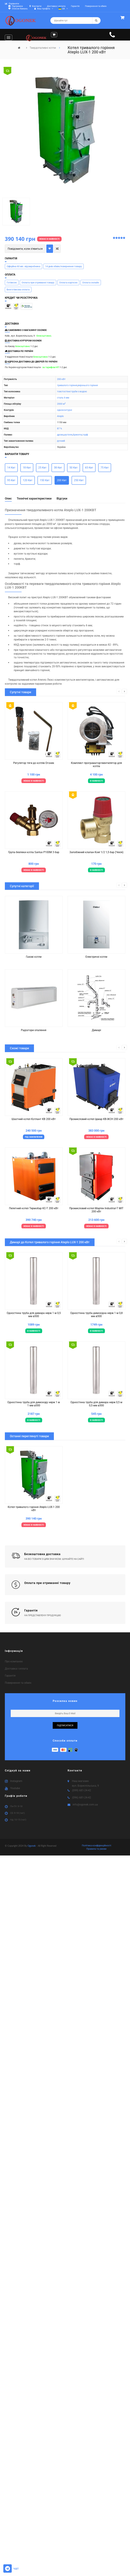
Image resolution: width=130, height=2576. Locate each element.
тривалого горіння (67, 385)
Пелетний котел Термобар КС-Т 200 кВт (33, 1208)
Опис (8, 498)
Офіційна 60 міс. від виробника (23, 266)
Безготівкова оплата (18, 289)
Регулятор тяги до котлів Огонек (33, 763)
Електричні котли (96, 956)
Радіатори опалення (33, 1030)
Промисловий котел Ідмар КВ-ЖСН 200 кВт (96, 1119)
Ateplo (60, 416)
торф (85, 434)
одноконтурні (64, 410)
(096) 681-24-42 (81, 1797)
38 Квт (58, 467)
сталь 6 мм (63, 397)
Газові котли (33, 956)
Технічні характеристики (34, 498)
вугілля (68, 434)
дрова (60, 434)
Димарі (96, 1030)
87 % (59, 428)
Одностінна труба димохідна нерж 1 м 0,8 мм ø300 (96, 1314)
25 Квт (42, 467)
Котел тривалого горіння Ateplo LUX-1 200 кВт (34, 1508)
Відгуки (62, 498)
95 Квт (11, 480)
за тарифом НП (50, 367)
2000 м (61, 403)
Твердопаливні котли (43, 47)
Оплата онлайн (90, 282)
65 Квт (89, 467)
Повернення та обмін (18, 1682)
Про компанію (14, 1661)
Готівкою (12, 282)
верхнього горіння (88, 385)
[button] (122, 18)
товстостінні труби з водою (72, 391)
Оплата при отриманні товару (38, 282)
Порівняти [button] (12, 3)
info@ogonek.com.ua (85, 1804)
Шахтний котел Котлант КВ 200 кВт (34, 1119)
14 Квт (11, 467)
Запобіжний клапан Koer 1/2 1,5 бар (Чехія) (96, 852)
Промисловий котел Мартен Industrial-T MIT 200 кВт (96, 1210)
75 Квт (105, 467)
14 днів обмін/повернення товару (63, 266)
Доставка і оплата (16, 1668)
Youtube (15, 1788)
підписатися (65, 1725)
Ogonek (32, 1845)
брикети (77, 434)
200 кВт (61, 379)
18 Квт (27, 467)
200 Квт (62, 480)
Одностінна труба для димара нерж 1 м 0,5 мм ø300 (34, 1314)
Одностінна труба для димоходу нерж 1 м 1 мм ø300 (33, 1404)
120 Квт (27, 480)
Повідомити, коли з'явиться (25, 248)
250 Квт (79, 480)
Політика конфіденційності (96, 1845)
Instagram (16, 1781)
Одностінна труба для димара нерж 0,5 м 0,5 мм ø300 (96, 1404)
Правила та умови (96, 1848)
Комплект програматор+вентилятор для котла (96, 764)
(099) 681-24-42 (81, 1790)
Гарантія (10, 1675)
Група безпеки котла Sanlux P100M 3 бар (33, 852)
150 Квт (45, 480)
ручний (61, 440)
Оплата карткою (68, 282)
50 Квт (73, 467)
